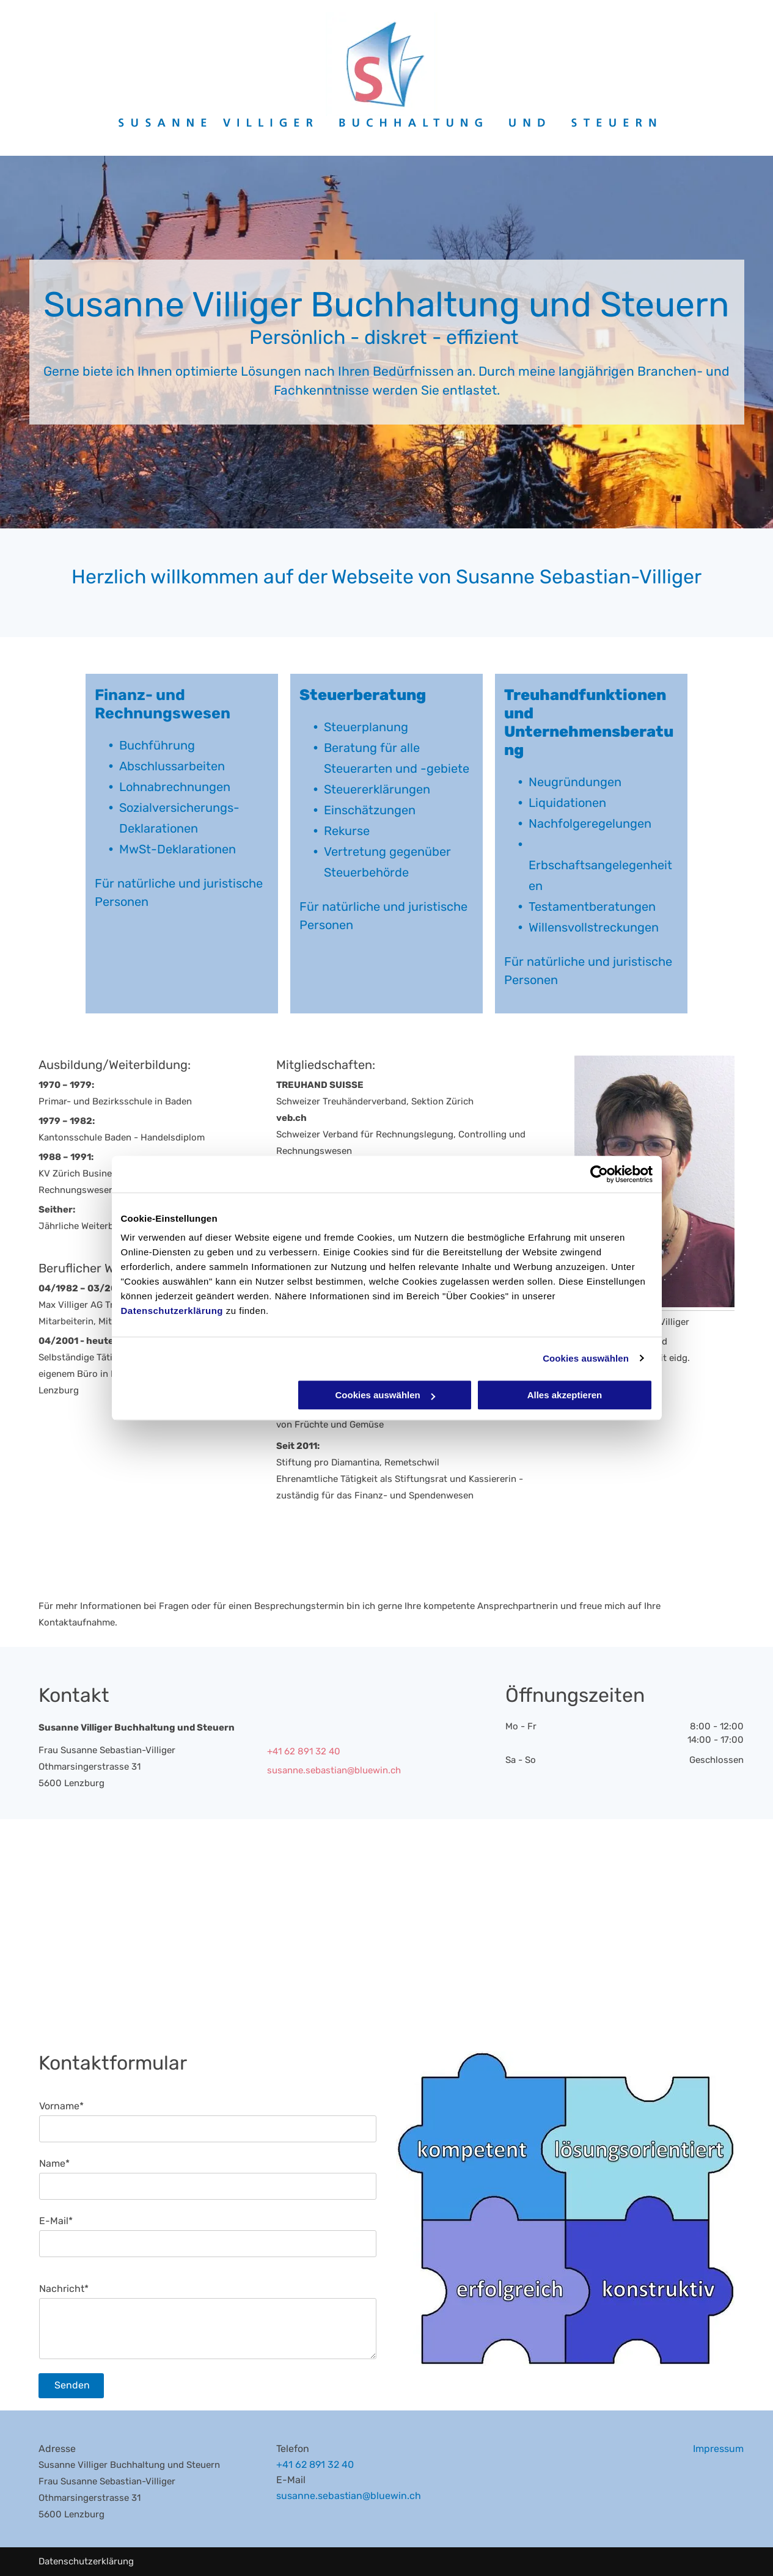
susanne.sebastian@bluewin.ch (334, 1770)
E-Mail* (56, 2221)
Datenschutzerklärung (172, 1310)
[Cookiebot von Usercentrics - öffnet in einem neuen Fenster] (599, 1174)
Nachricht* (64, 2288)
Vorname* (61, 2106)
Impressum (718, 2448)
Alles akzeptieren (565, 1395)
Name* (54, 2163)
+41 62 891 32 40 (315, 2464)
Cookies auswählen (586, 1358)
